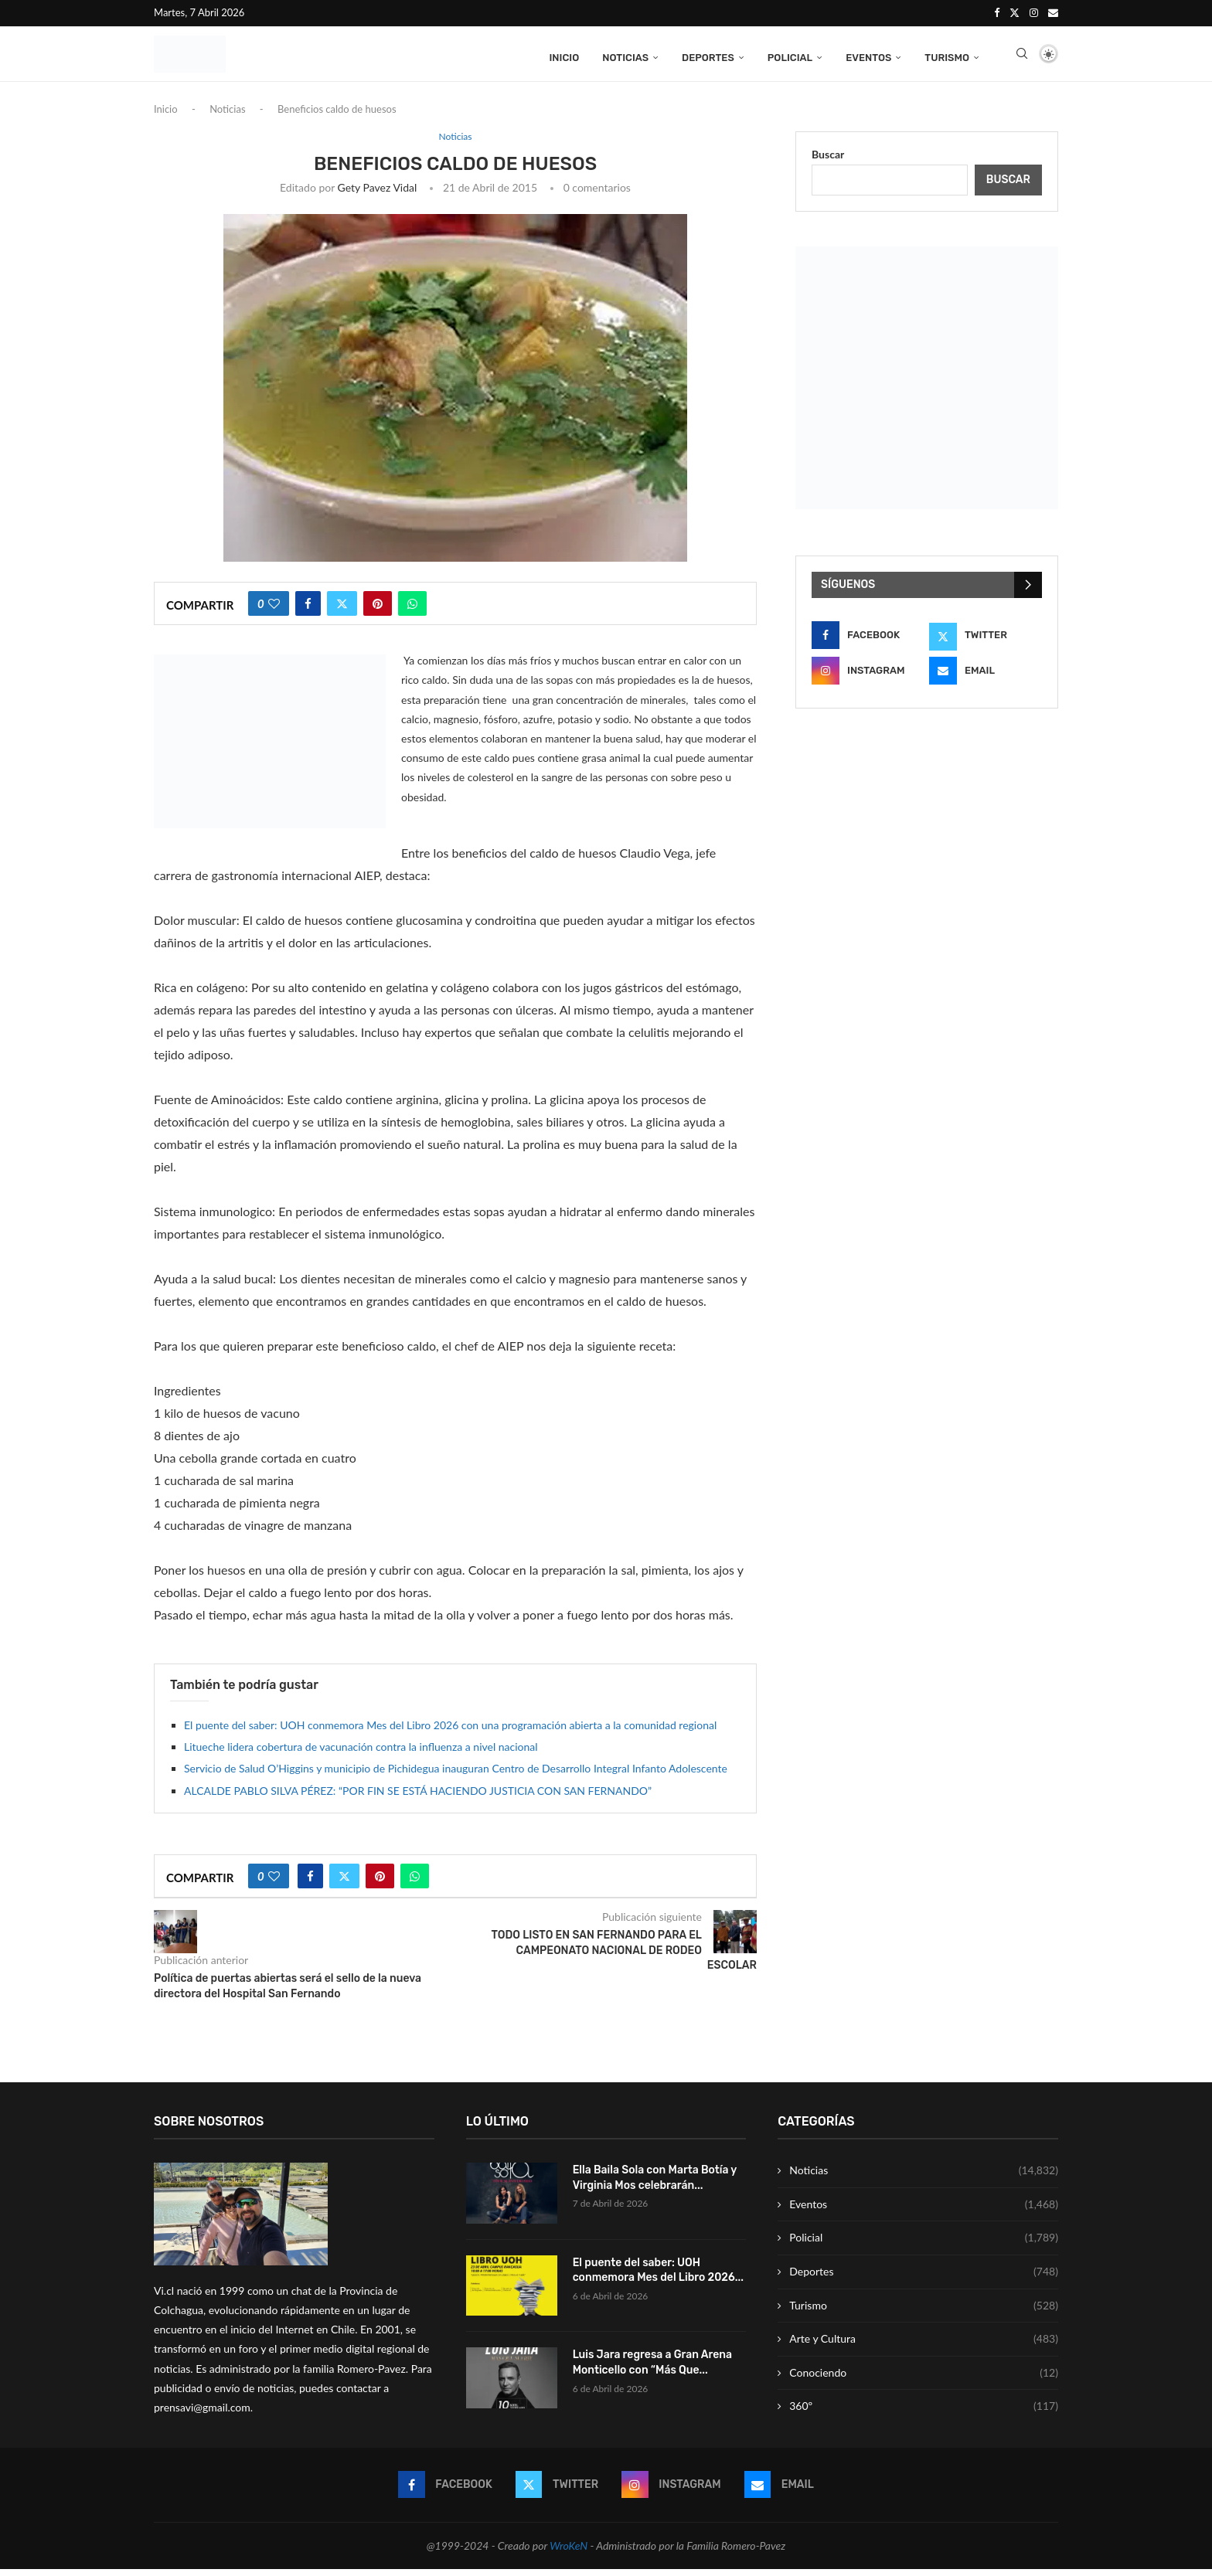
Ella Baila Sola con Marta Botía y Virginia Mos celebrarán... (655, 2184)
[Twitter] (1014, 12)
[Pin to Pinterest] (377, 611)
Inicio (564, 56)
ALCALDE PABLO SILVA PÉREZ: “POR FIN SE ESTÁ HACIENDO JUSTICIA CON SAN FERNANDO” (418, 1797)
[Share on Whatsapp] (412, 611)
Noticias (625, 56)
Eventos (868, 56)
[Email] (1053, 12)
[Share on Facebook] (308, 611)
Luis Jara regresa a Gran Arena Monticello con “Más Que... (652, 2370)
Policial (790, 56)
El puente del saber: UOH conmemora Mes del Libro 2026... (658, 2277)
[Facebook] (996, 12)
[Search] (1022, 56)
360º (923, 2413)
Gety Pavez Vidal (377, 195)
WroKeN (568, 2552)
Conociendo (923, 2379)
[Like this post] (274, 611)
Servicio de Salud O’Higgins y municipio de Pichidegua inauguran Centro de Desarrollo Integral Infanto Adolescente (455, 1775)
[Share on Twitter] (342, 611)
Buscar (828, 161)
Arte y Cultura (923, 2346)
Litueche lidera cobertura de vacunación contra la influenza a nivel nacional (361, 1753)
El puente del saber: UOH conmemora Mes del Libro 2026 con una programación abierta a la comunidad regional (450, 1731)
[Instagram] (1034, 12)
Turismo (946, 56)
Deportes (708, 56)
